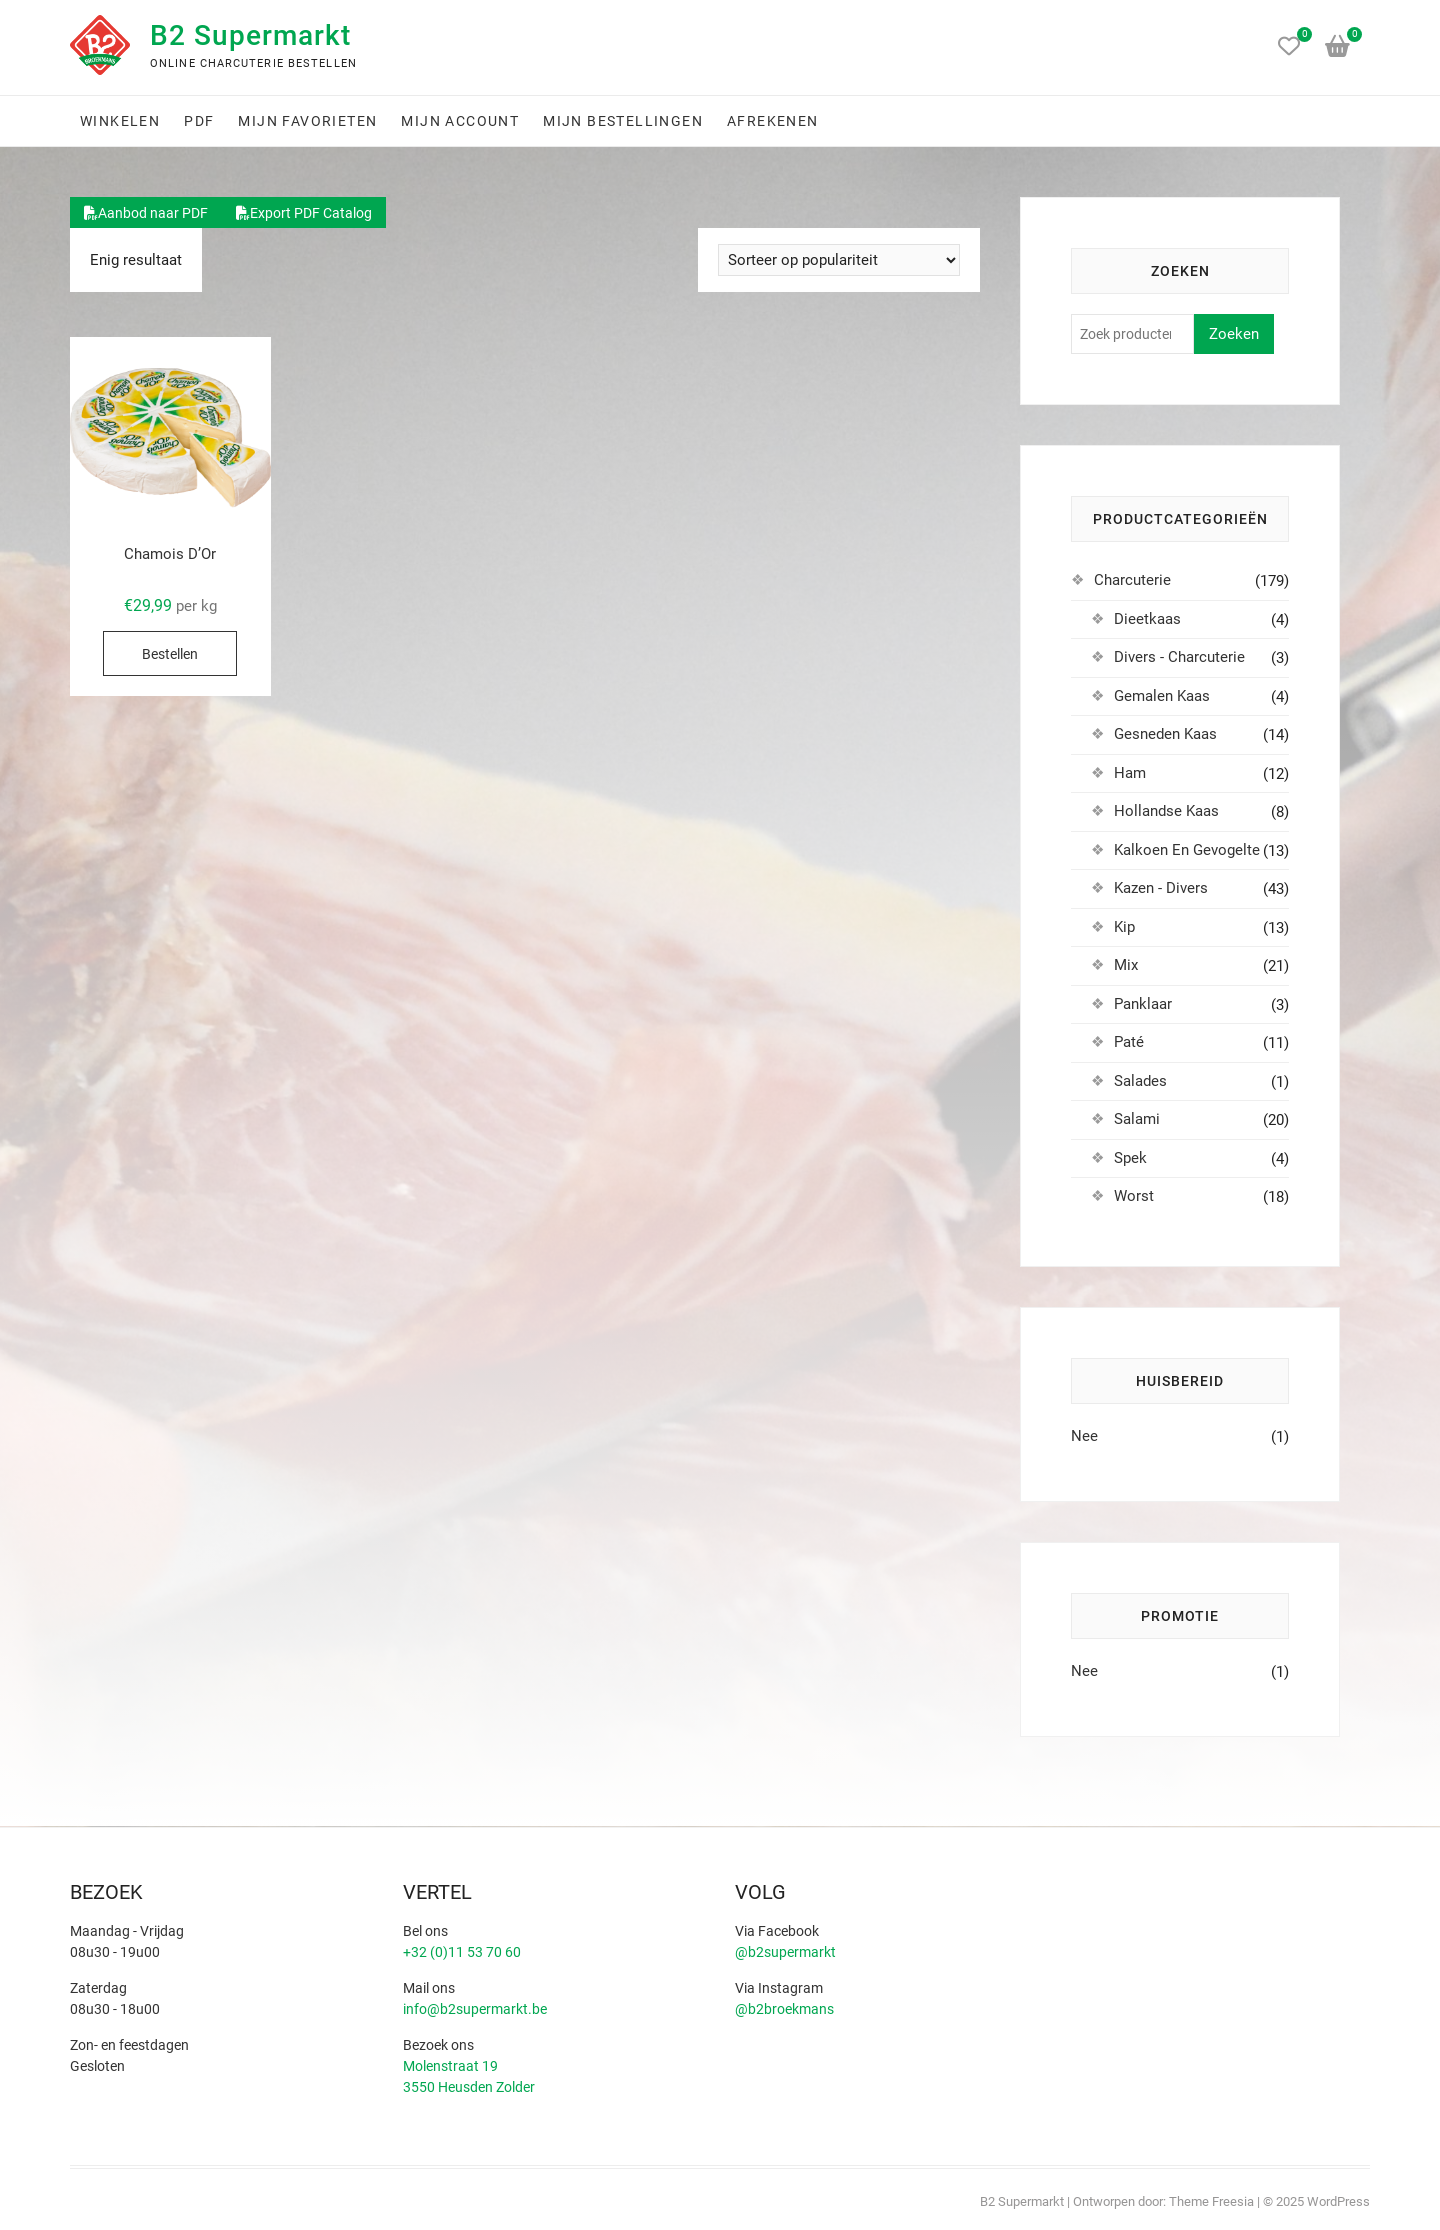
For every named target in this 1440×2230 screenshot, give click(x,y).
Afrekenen (773, 121)
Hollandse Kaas (1166, 811)
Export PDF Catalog (304, 213)
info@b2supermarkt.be (475, 2009)
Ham (1130, 773)
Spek (1130, 1158)
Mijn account (460, 121)
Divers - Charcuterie (1179, 657)
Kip (1124, 927)
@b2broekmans (784, 2009)
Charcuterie (1132, 580)
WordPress (1338, 2201)
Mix (1126, 965)
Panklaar (1143, 1004)
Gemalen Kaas (1162, 696)
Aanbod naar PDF (146, 213)
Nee (1084, 1436)
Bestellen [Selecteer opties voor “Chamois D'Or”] (170, 654)
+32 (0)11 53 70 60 (462, 1952)
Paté (1129, 1042)
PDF (199, 121)
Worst (1134, 1196)
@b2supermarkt (785, 1952)
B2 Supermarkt (250, 35)
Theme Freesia (1211, 2201)
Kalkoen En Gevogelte (1187, 850)
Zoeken (1234, 334)
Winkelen (120, 121)
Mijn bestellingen (623, 121)
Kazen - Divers (1161, 888)
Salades (1140, 1081)
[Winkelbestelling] (839, 260)
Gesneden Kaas (1165, 734)
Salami (1137, 1119)
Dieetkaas (1147, 619)
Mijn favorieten (307, 121)
